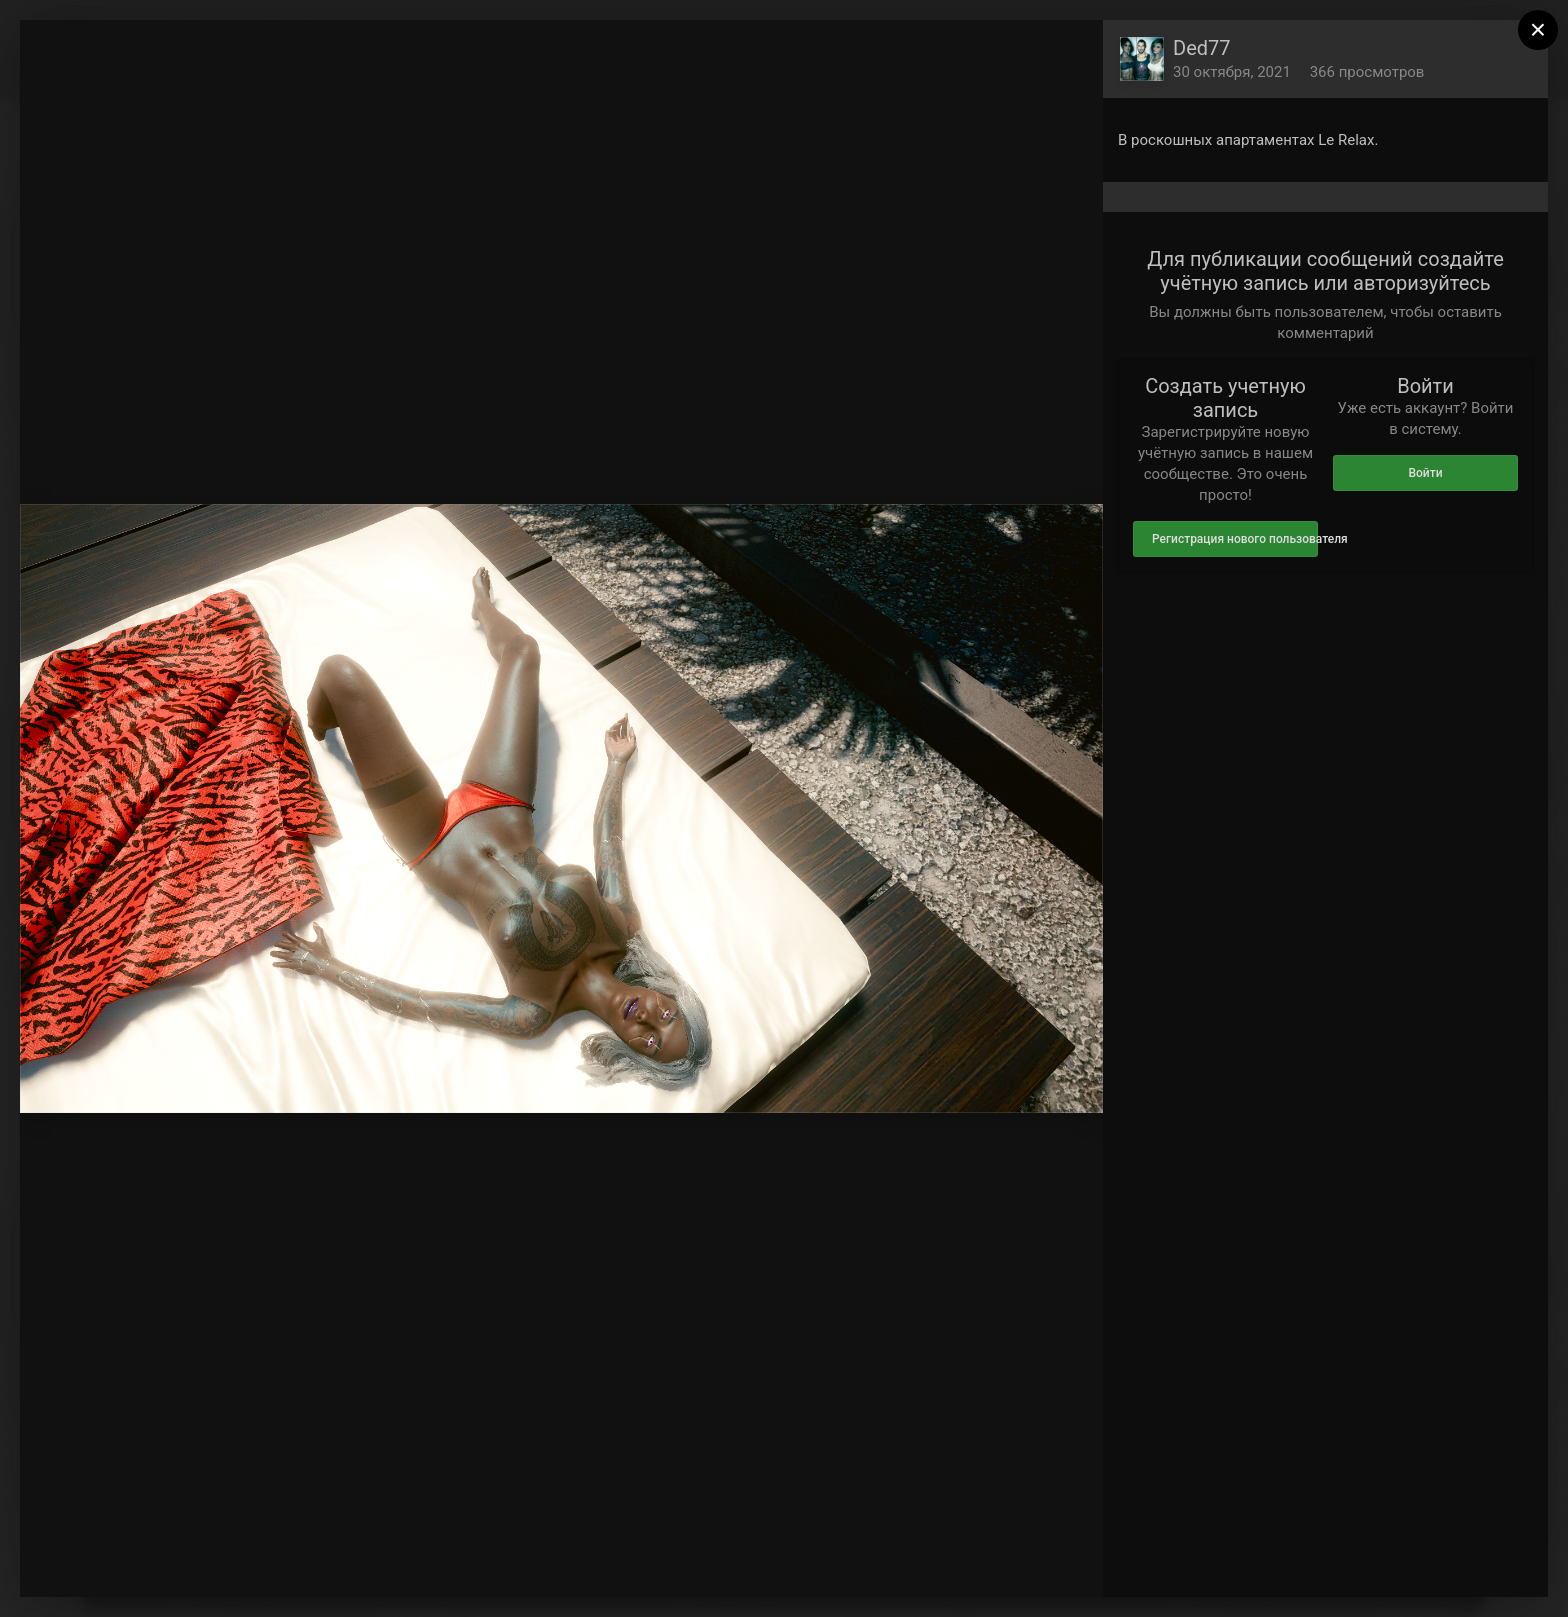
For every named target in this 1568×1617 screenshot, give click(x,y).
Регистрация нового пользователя (1235, 539)
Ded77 (1202, 48)
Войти (1425, 473)
